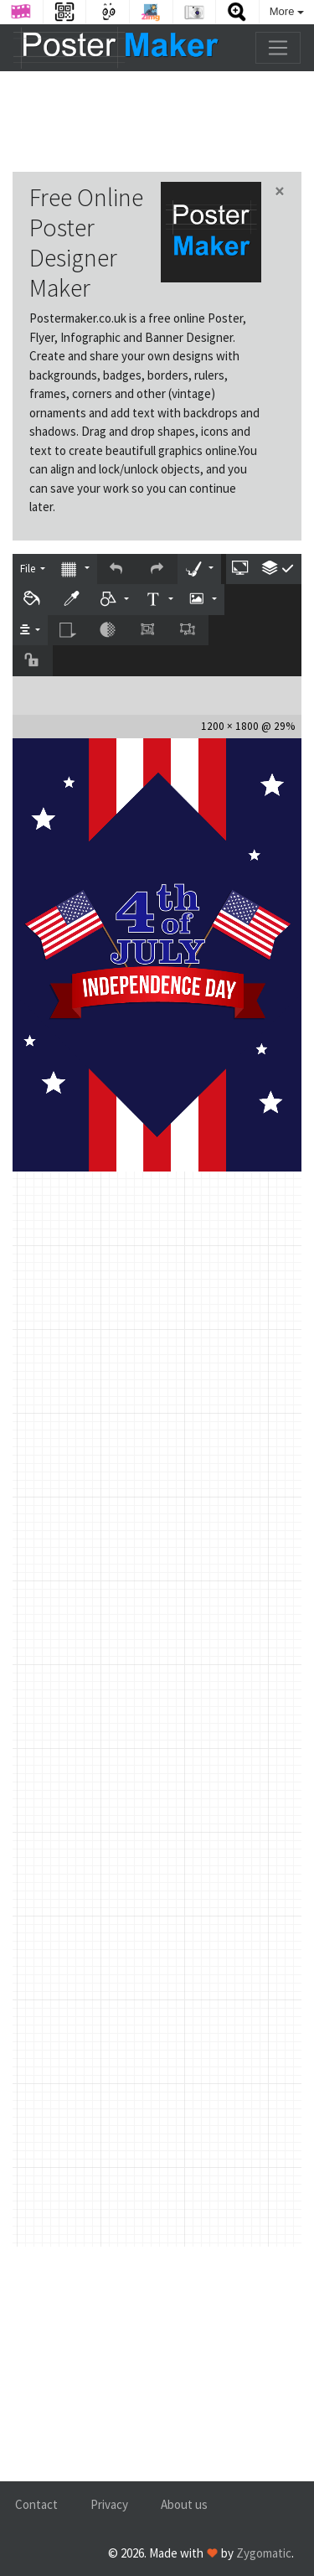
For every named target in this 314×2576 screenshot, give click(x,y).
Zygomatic (263, 2553)
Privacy (109, 2504)
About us (184, 2504)
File (29, 568)
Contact (36, 2504)
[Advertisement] (157, 121)
